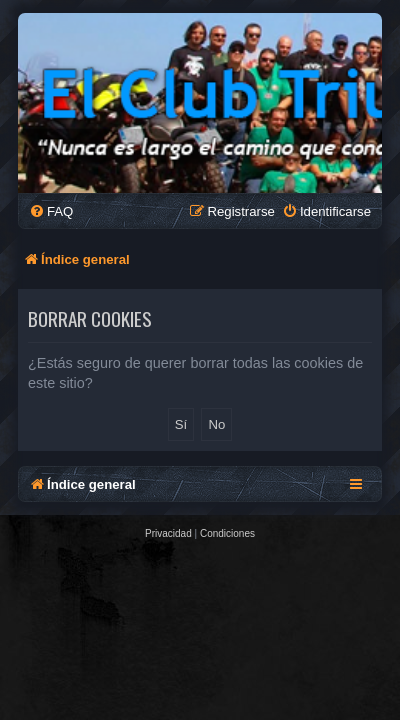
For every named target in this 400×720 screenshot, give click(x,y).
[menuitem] (51, 211)
